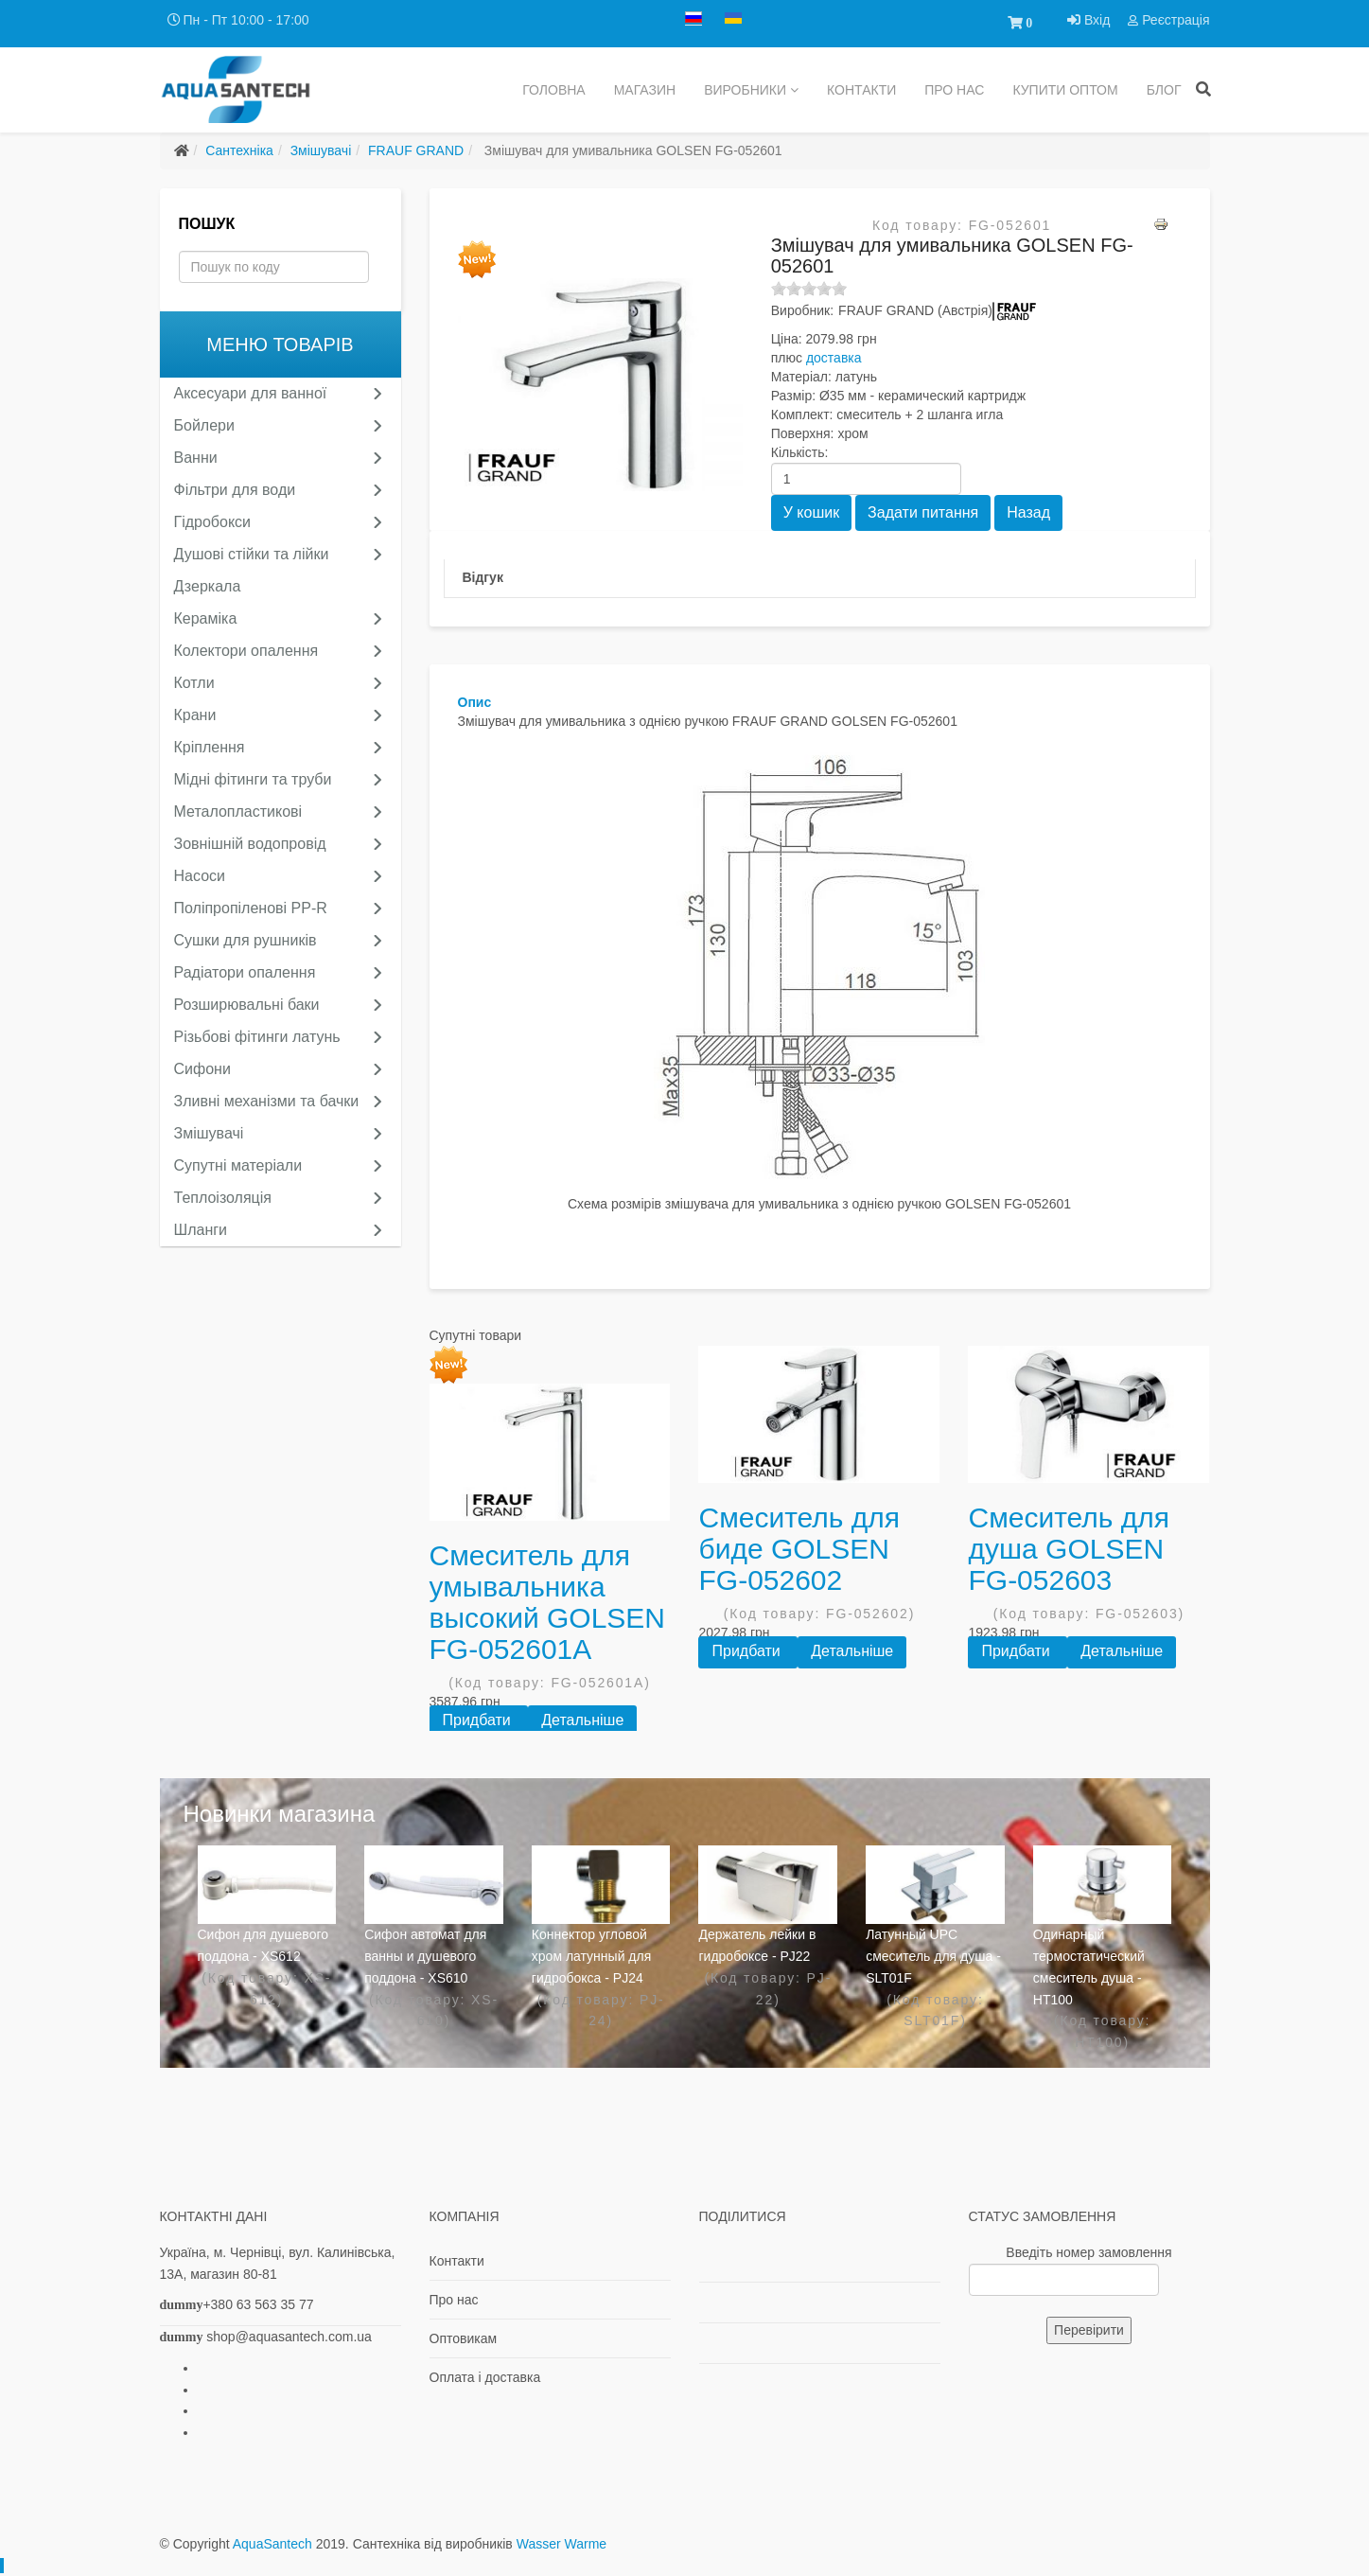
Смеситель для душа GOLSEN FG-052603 (1068, 1549)
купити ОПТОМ (1064, 89)
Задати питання (923, 512)
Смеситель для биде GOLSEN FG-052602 (799, 1549)
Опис (475, 702)
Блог (1164, 89)
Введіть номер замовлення (1088, 2252)
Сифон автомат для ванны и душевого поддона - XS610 (425, 1956)
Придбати (479, 1720)
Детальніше (582, 1720)
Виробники (745, 89)
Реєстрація (1168, 19)
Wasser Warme (561, 2543)
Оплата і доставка (485, 2377)
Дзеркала (207, 586)
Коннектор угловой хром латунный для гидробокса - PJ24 (591, 1956)
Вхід (1090, 19)
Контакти (861, 89)
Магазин (645, 89)
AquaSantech (272, 2543)
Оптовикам (464, 2338)
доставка (834, 357)
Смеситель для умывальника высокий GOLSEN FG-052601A (548, 1602)
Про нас (954, 89)
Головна (553, 89)
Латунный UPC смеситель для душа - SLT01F (933, 1956)
